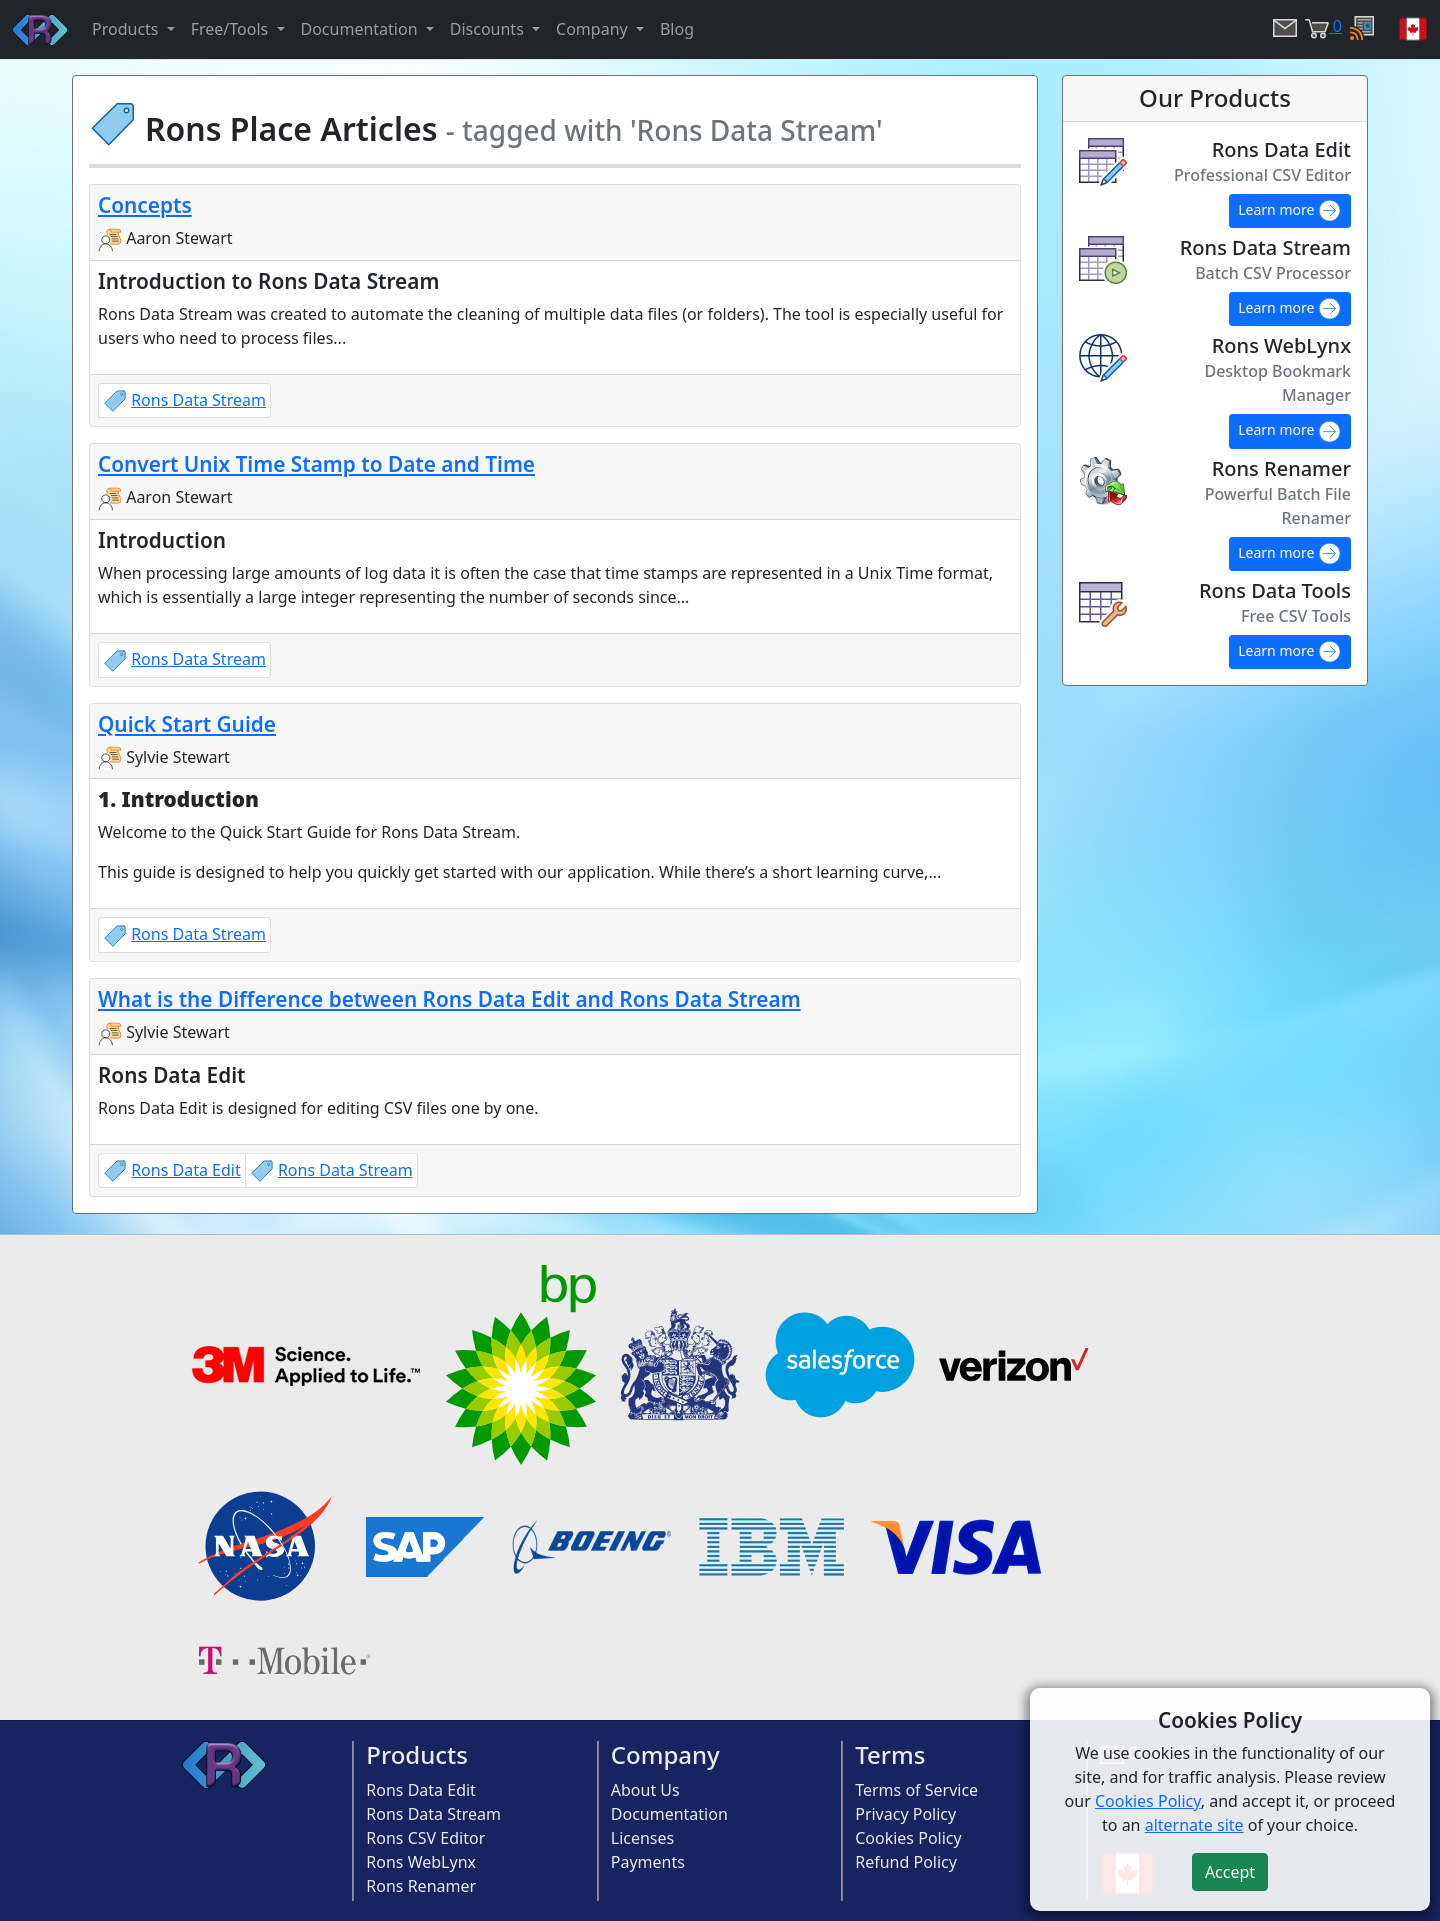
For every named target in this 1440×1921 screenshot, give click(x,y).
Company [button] (594, 29)
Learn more (1290, 211)
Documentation (669, 1814)
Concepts (145, 205)
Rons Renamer (421, 1886)
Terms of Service (916, 1790)
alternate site (1194, 1825)
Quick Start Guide (187, 724)
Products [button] (127, 29)
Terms (890, 1754)
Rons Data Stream (198, 400)
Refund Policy (906, 1862)
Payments (648, 1862)
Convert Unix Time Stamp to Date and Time (316, 464)
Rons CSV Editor (425, 1838)
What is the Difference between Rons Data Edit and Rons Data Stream (449, 999)
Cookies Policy (908, 1838)
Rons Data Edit (186, 1170)
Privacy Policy (905, 1814)
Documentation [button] (361, 29)
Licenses (642, 1838)
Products (417, 1754)
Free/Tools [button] (232, 29)
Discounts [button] (489, 29)
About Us (645, 1790)
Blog (677, 29)
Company (665, 1754)
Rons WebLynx (421, 1862)
